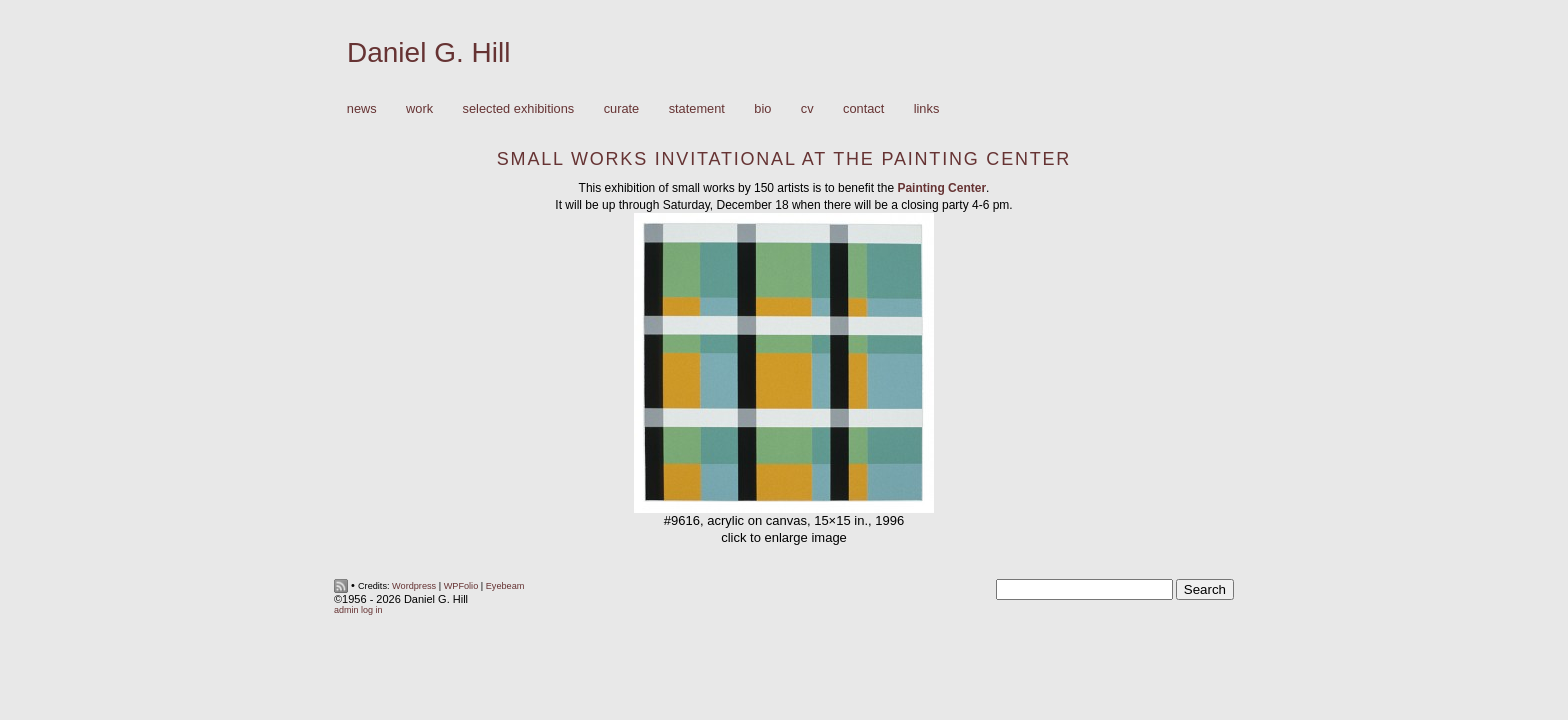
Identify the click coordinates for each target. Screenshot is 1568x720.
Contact (863, 108)
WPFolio (461, 586)
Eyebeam (505, 586)
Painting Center (941, 188)
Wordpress (414, 586)
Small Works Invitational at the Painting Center (784, 159)
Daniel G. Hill (428, 52)
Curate (622, 108)
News (362, 108)
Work (414, 109)
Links (927, 108)
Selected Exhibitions (519, 108)
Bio (762, 108)
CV (807, 108)
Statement (697, 108)
